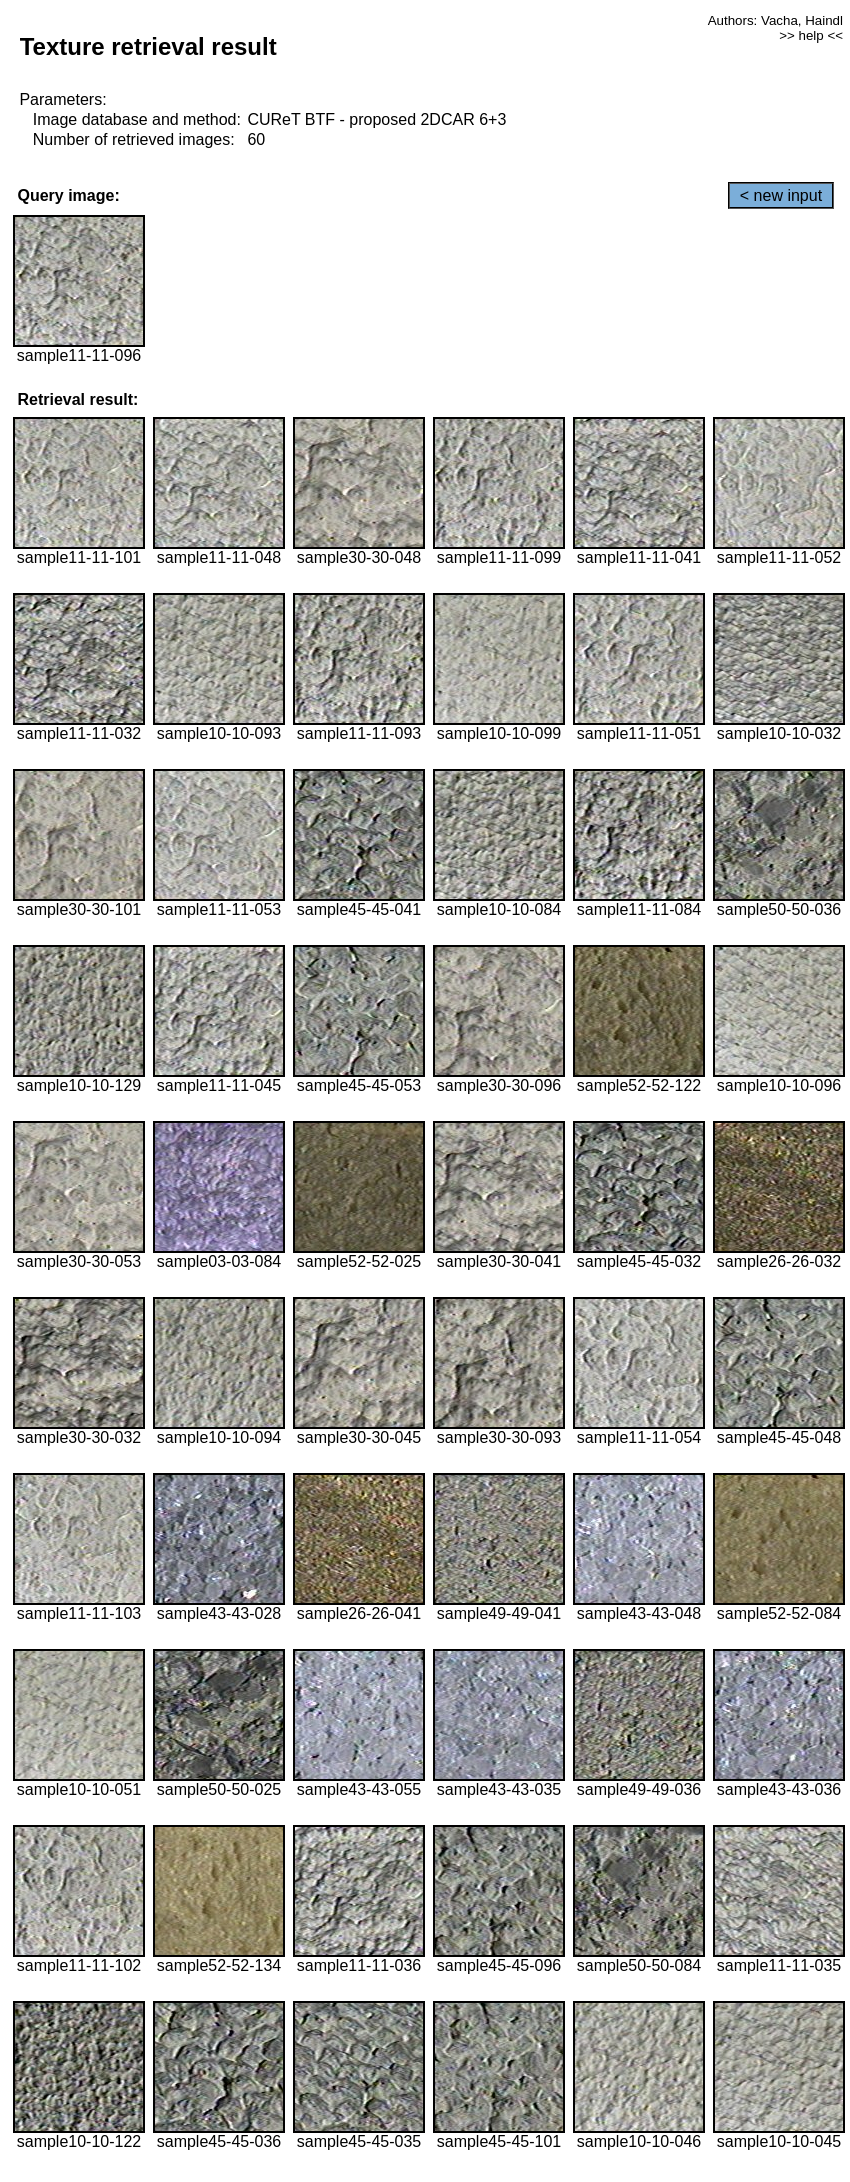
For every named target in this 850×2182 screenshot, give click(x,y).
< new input (781, 195)
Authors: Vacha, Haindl (775, 20)
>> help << (811, 35)
